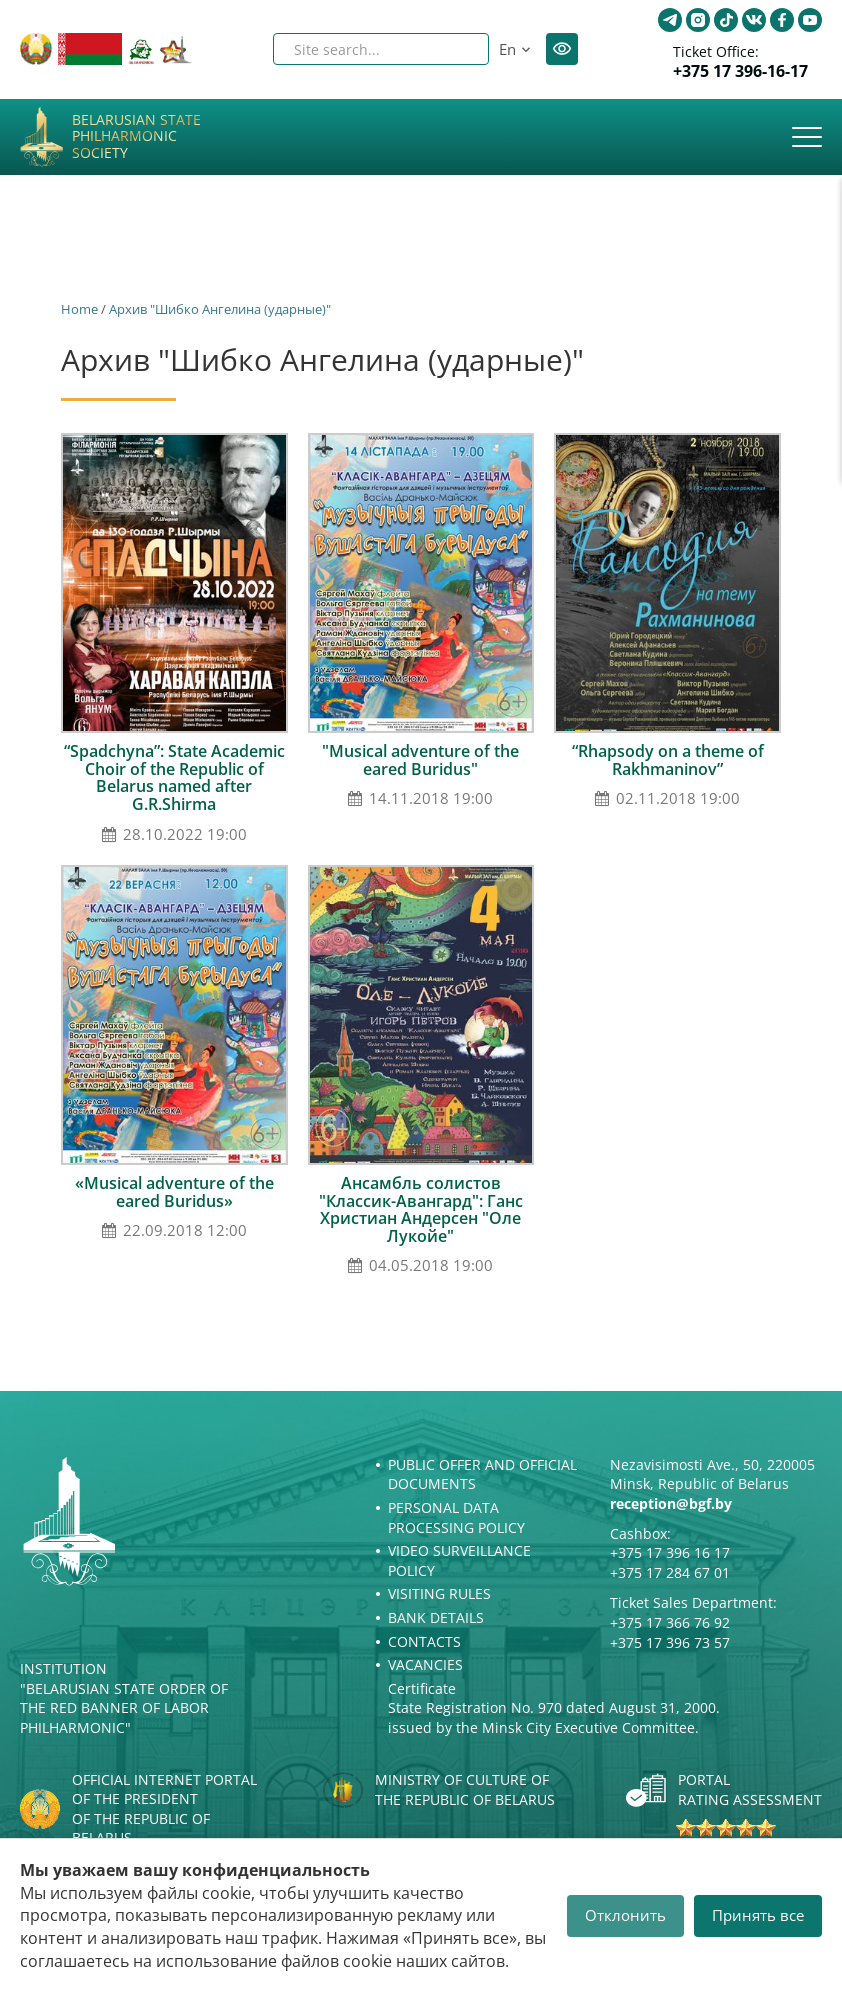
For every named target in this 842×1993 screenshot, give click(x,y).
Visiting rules (439, 1593)
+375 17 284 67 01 (670, 1572)
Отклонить (625, 1915)
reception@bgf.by (671, 1503)
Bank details (436, 1617)
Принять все (758, 1915)
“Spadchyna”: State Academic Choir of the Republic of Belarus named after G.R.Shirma (174, 777)
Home (79, 309)
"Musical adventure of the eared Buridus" (420, 760)
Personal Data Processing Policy (456, 1517)
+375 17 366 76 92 (670, 1622)
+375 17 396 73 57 (670, 1642)
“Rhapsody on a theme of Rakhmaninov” (668, 760)
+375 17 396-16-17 (740, 71)
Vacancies (425, 1664)
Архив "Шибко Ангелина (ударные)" (220, 309)
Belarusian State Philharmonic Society (136, 137)
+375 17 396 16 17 (670, 1552)
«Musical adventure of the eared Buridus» (174, 1192)
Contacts (424, 1641)
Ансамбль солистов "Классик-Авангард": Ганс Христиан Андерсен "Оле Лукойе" (421, 1209)
